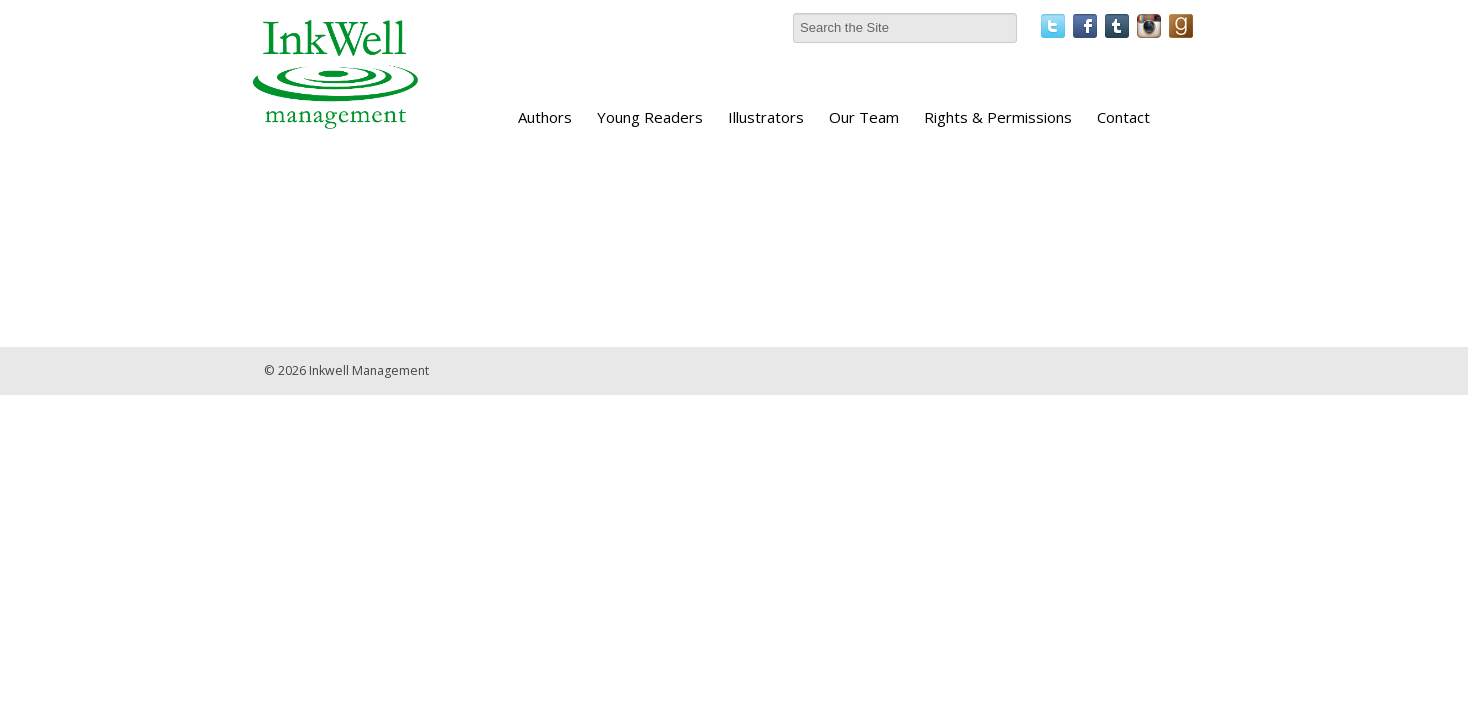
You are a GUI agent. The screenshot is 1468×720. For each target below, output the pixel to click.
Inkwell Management (369, 370)
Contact (1123, 117)
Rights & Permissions (998, 117)
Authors (545, 117)
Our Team (864, 117)
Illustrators (766, 117)
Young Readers (650, 117)
